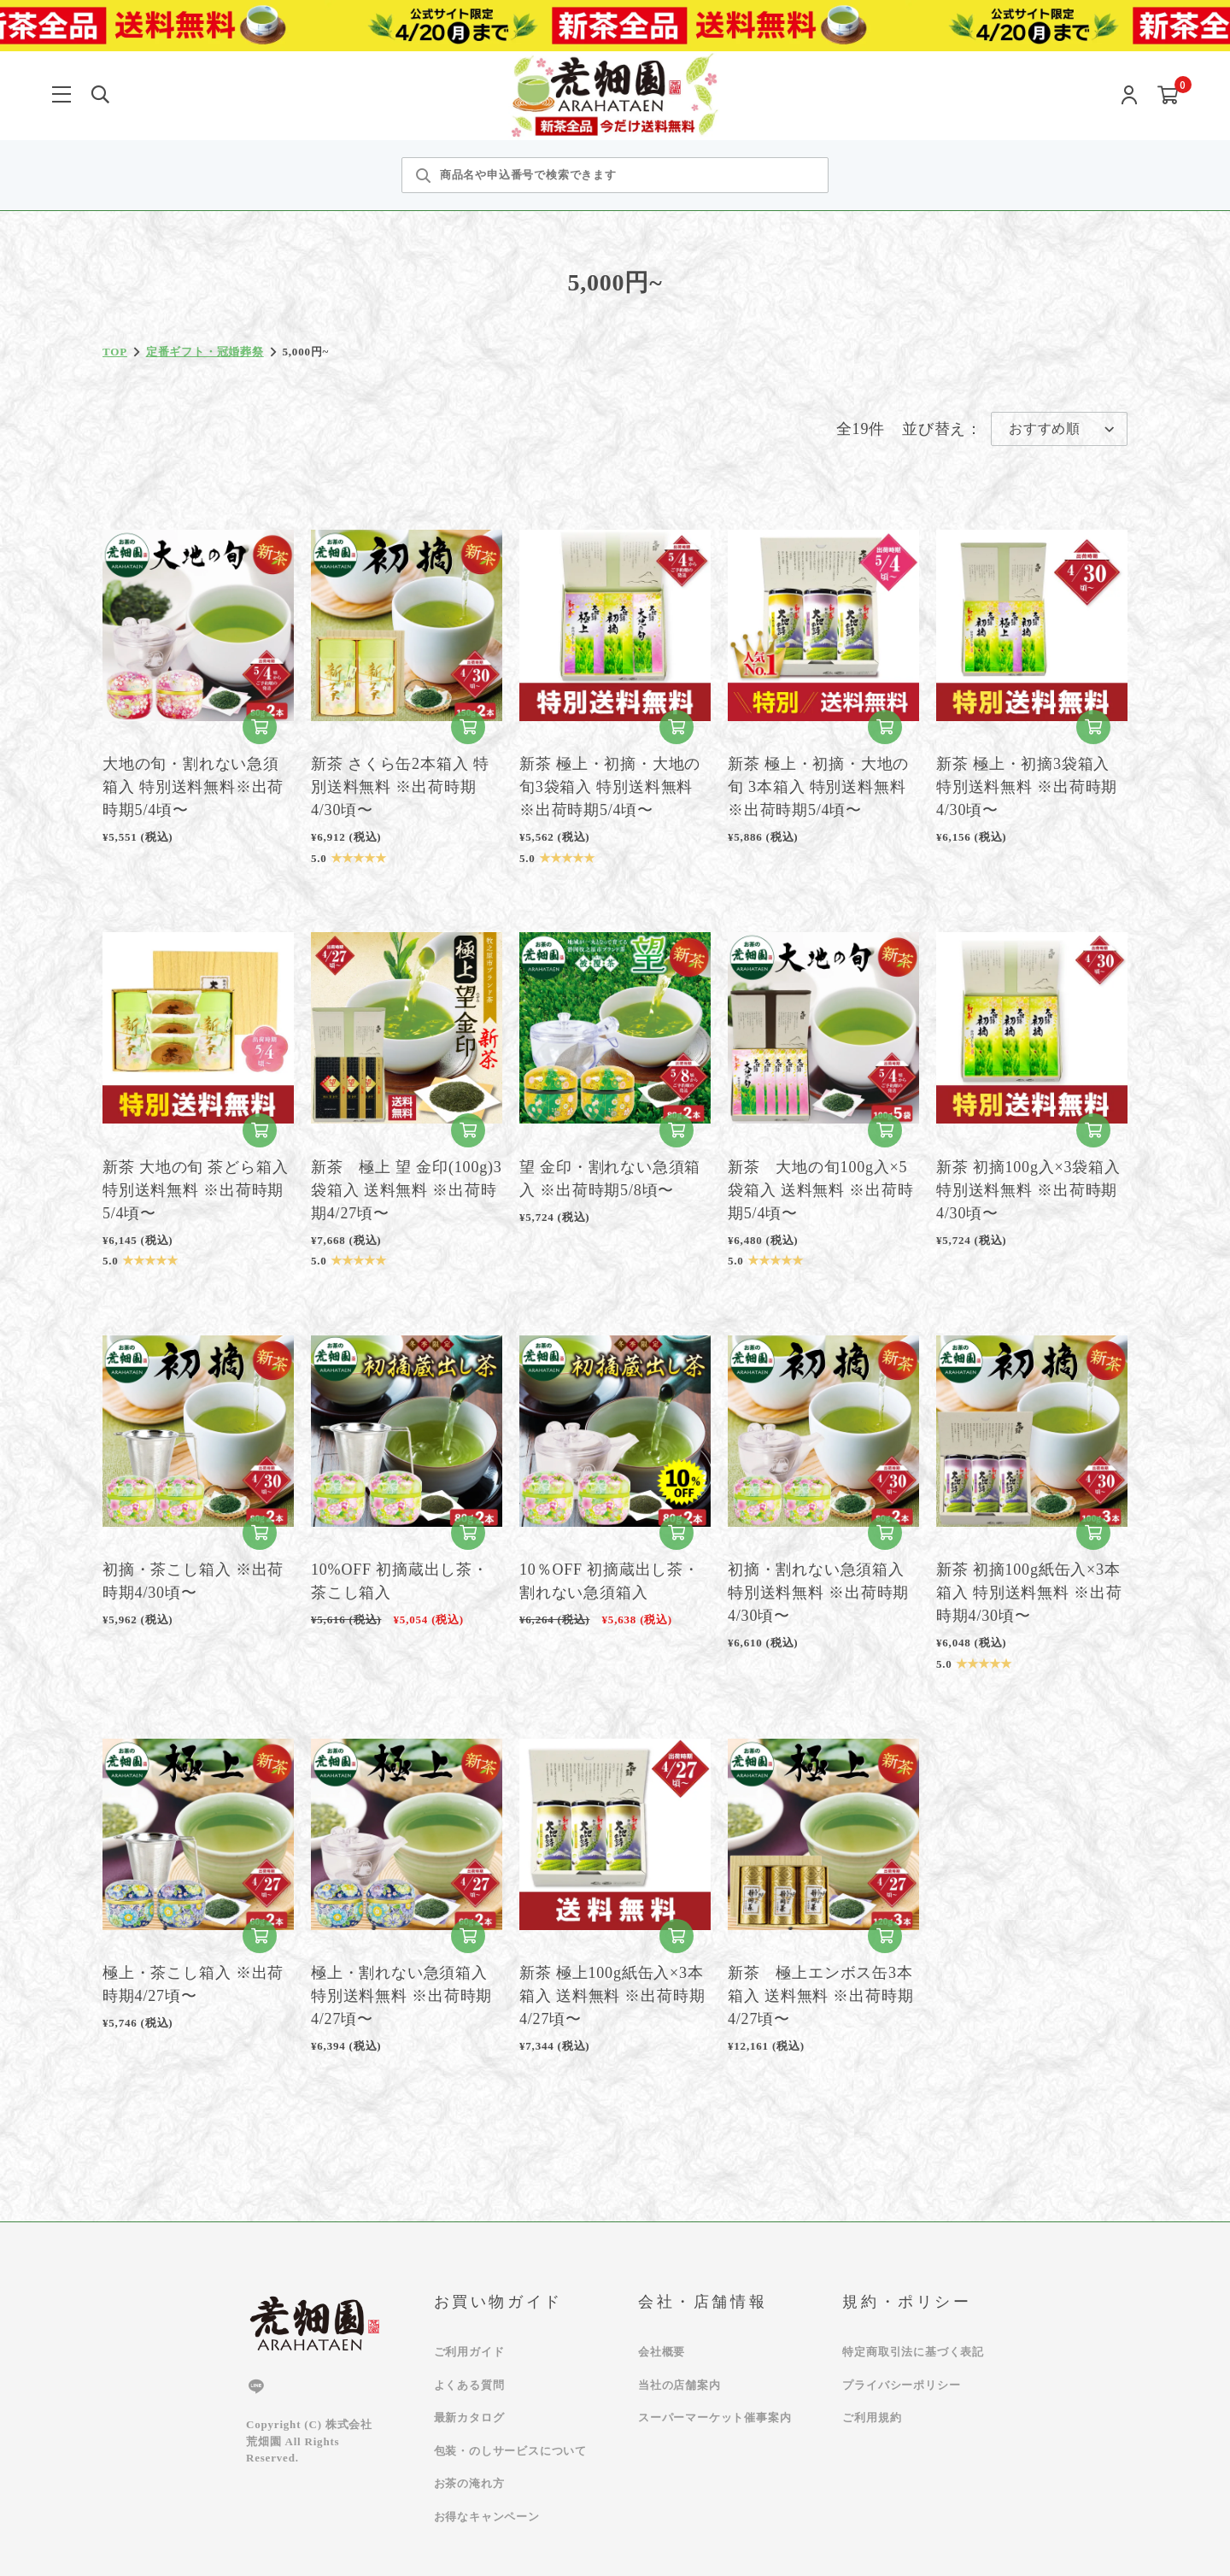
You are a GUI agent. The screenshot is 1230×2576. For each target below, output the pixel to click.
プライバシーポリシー (901, 2385)
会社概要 (661, 2351)
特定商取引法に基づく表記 (913, 2351)
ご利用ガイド (469, 2351)
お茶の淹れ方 (469, 2483)
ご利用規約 (871, 2417)
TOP (114, 351)
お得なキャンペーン (487, 2516)
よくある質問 (469, 2385)
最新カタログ (469, 2417)
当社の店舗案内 (679, 2385)
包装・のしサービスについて (510, 2450)
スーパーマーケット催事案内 (714, 2417)
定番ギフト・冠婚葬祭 (205, 351)
